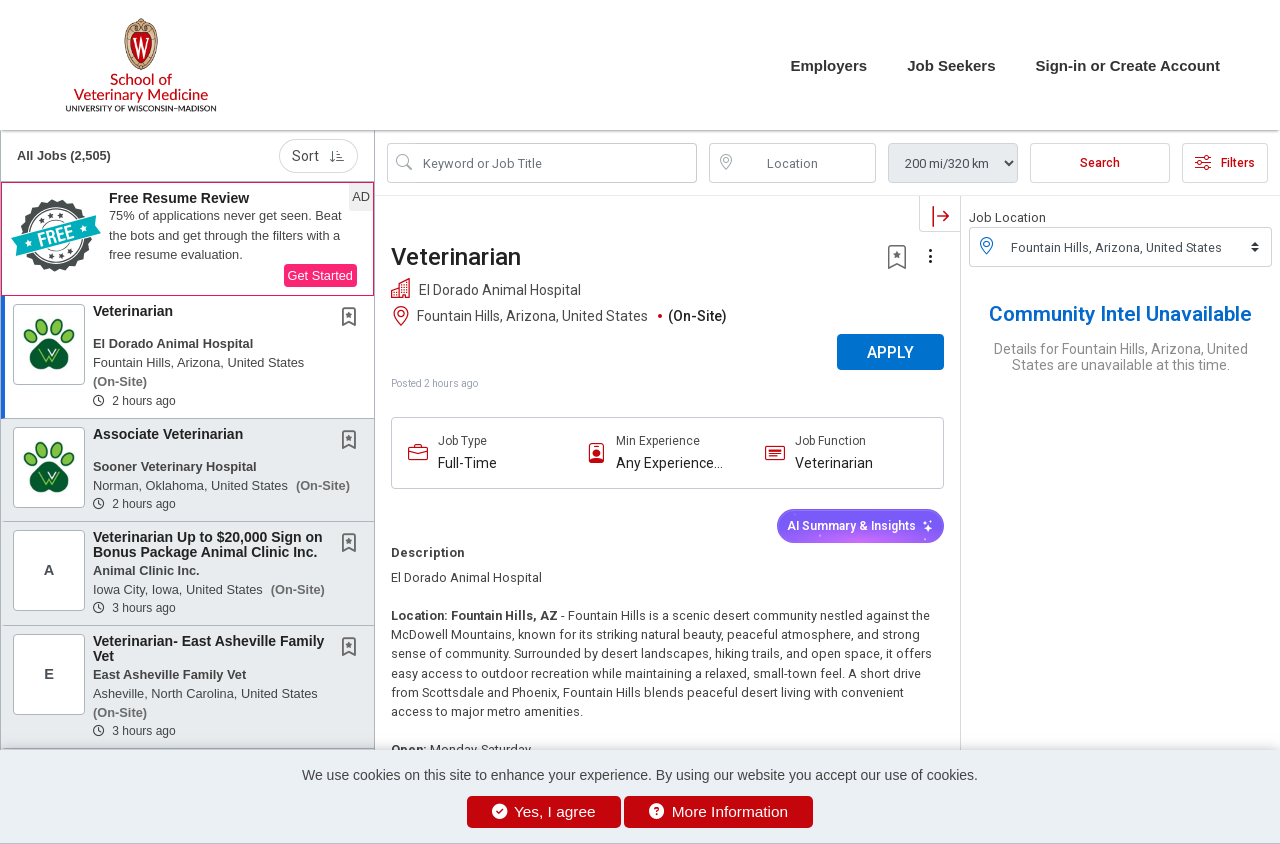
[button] (187, 239)
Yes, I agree (544, 811)
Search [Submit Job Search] (1100, 163)
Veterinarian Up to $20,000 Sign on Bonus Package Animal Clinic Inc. (208, 544)
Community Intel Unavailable (1120, 314)
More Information (718, 811)
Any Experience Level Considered (670, 463)
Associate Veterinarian (168, 434)
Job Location (1007, 217)
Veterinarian (133, 311)
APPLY (890, 352)
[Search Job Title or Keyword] (556, 163)
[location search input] (807, 163)
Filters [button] (1225, 163)
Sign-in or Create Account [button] (1128, 65)
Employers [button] (828, 65)
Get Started (320, 275)
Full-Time (467, 463)
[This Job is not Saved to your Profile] (353, 319)
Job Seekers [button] (951, 65)
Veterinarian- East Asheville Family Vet (208, 648)
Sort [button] (318, 156)
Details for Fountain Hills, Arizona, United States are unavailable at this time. (1121, 357)
